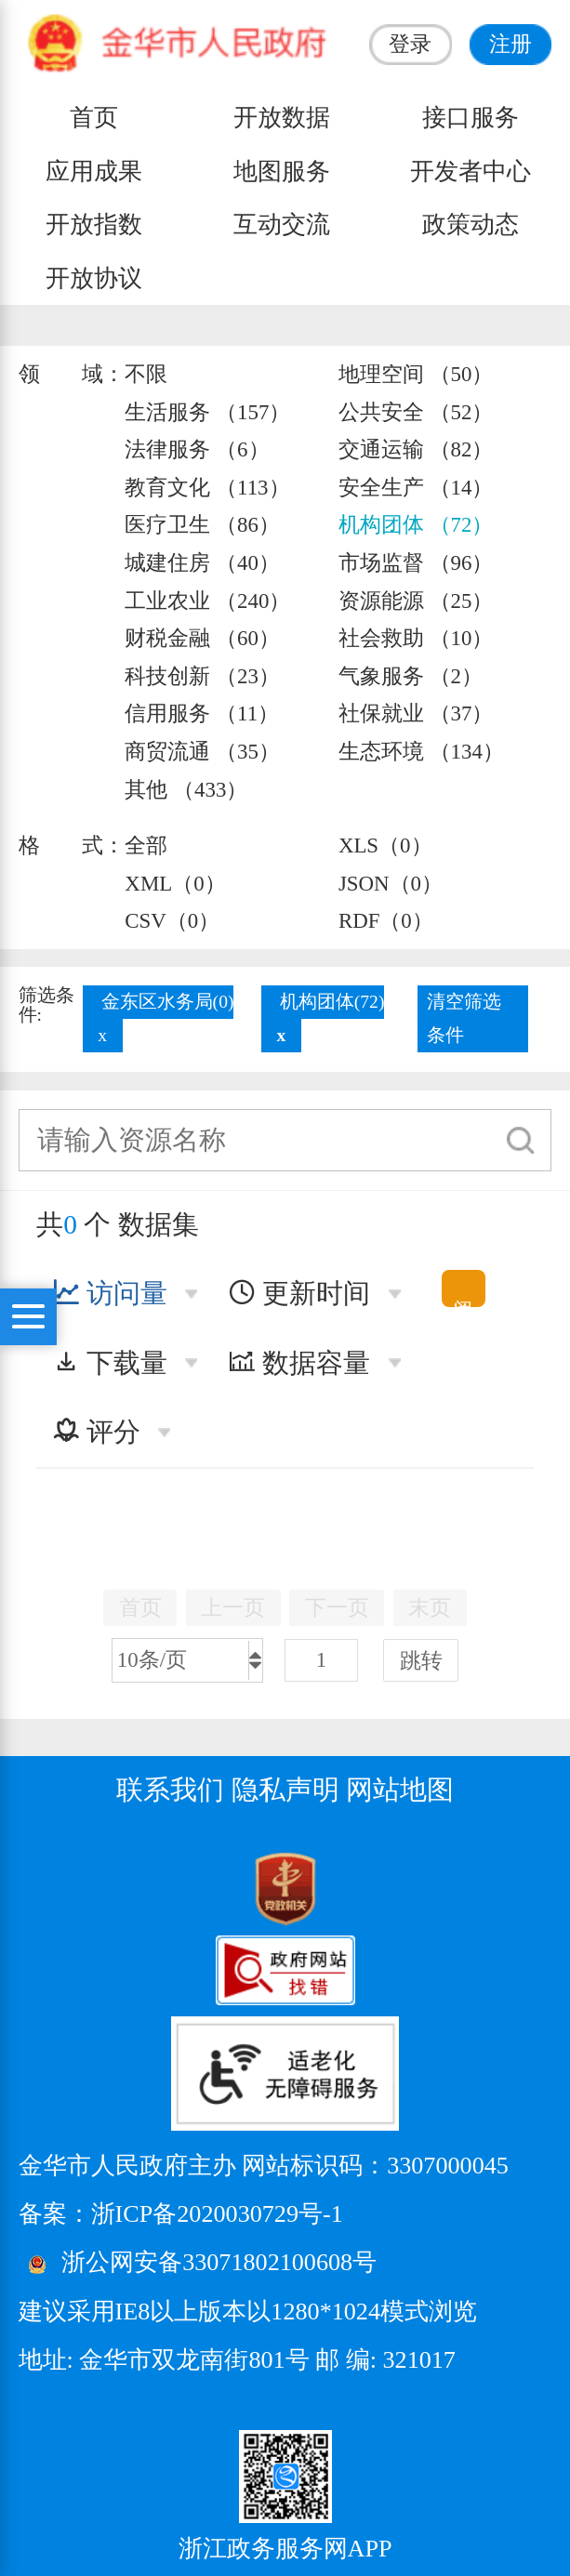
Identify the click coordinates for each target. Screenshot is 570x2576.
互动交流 (281, 224)
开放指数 (94, 224)
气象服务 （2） (410, 676)
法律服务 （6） (197, 449)
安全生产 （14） (416, 487)
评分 (96, 1432)
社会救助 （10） (416, 638)
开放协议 (94, 278)
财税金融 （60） (202, 638)
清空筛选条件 (464, 1018)
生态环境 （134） (421, 751)
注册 (510, 44)
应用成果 (94, 171)
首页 (94, 117)
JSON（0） (390, 883)
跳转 (421, 1660)
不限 (146, 374)
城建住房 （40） (202, 563)
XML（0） (175, 883)
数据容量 (299, 1363)
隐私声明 (285, 1789)
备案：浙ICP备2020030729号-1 (181, 2213)
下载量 (109, 1363)
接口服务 (470, 117)
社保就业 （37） (416, 713)
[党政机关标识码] (65, 1887)
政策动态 (470, 224)
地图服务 (281, 171)
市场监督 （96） (416, 563)
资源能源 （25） (416, 601)
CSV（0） (172, 920)
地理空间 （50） (416, 374)
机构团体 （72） (416, 524)
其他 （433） (186, 789)
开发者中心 (470, 171)
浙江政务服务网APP (285, 2548)
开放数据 (281, 117)
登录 (410, 44)
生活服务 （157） (207, 412)
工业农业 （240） (207, 601)
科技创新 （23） (202, 676)
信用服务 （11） (202, 713)
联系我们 (170, 1789)
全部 (146, 845)
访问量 (109, 1293)
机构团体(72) (332, 1001)
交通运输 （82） (416, 449)
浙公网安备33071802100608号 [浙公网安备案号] (219, 2262)
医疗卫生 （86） (202, 524)
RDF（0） (385, 920)
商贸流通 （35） (202, 751)
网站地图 (400, 1789)
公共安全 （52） (416, 412)
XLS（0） (385, 845)
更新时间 (299, 1293)
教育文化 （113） (207, 487)
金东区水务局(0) (167, 1001)
